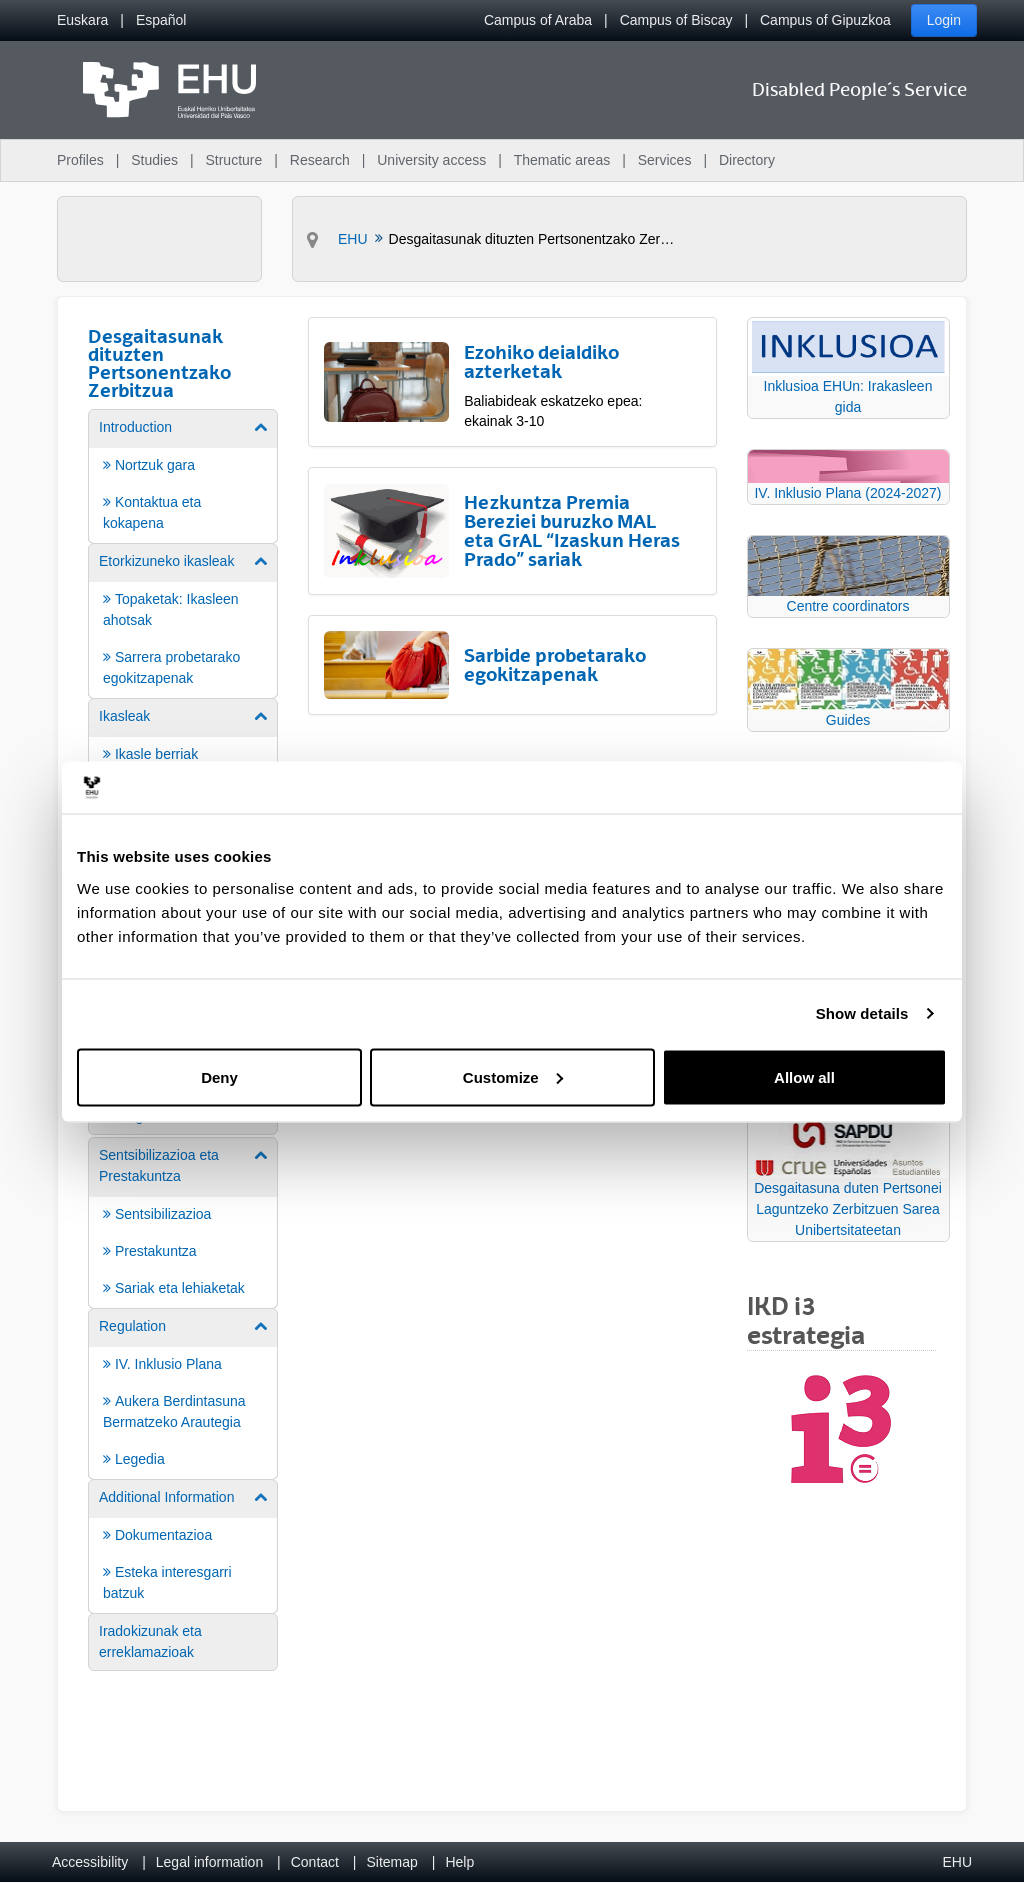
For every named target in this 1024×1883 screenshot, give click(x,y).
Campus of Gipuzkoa (825, 20)
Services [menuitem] (665, 160)
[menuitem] (82, 20)
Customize (513, 1076)
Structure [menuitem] (233, 160)
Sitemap (392, 1862)
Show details (862, 1013)
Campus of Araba (538, 20)
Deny (219, 1076)
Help (459, 1862)
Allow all (804, 1076)
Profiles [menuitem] (80, 160)
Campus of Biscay (676, 20)
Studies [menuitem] (154, 160)
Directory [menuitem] (747, 160)
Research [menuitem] (320, 160)
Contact (315, 1862)
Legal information (209, 1862)
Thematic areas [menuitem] (562, 160)
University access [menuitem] (431, 160)
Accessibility (90, 1862)
